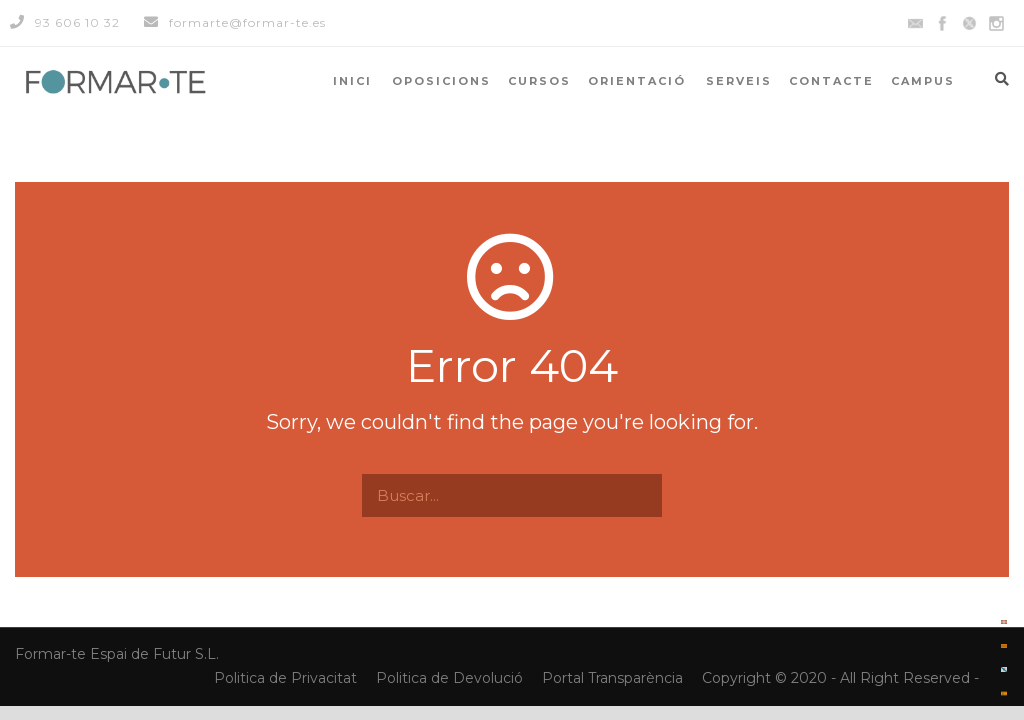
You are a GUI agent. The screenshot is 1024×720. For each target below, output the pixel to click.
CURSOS (539, 81)
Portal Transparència (614, 678)
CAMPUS (923, 81)
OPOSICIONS (441, 81)
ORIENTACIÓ (637, 81)
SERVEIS (739, 81)
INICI (352, 81)
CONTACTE (831, 81)
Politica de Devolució (449, 678)
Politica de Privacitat (287, 678)
